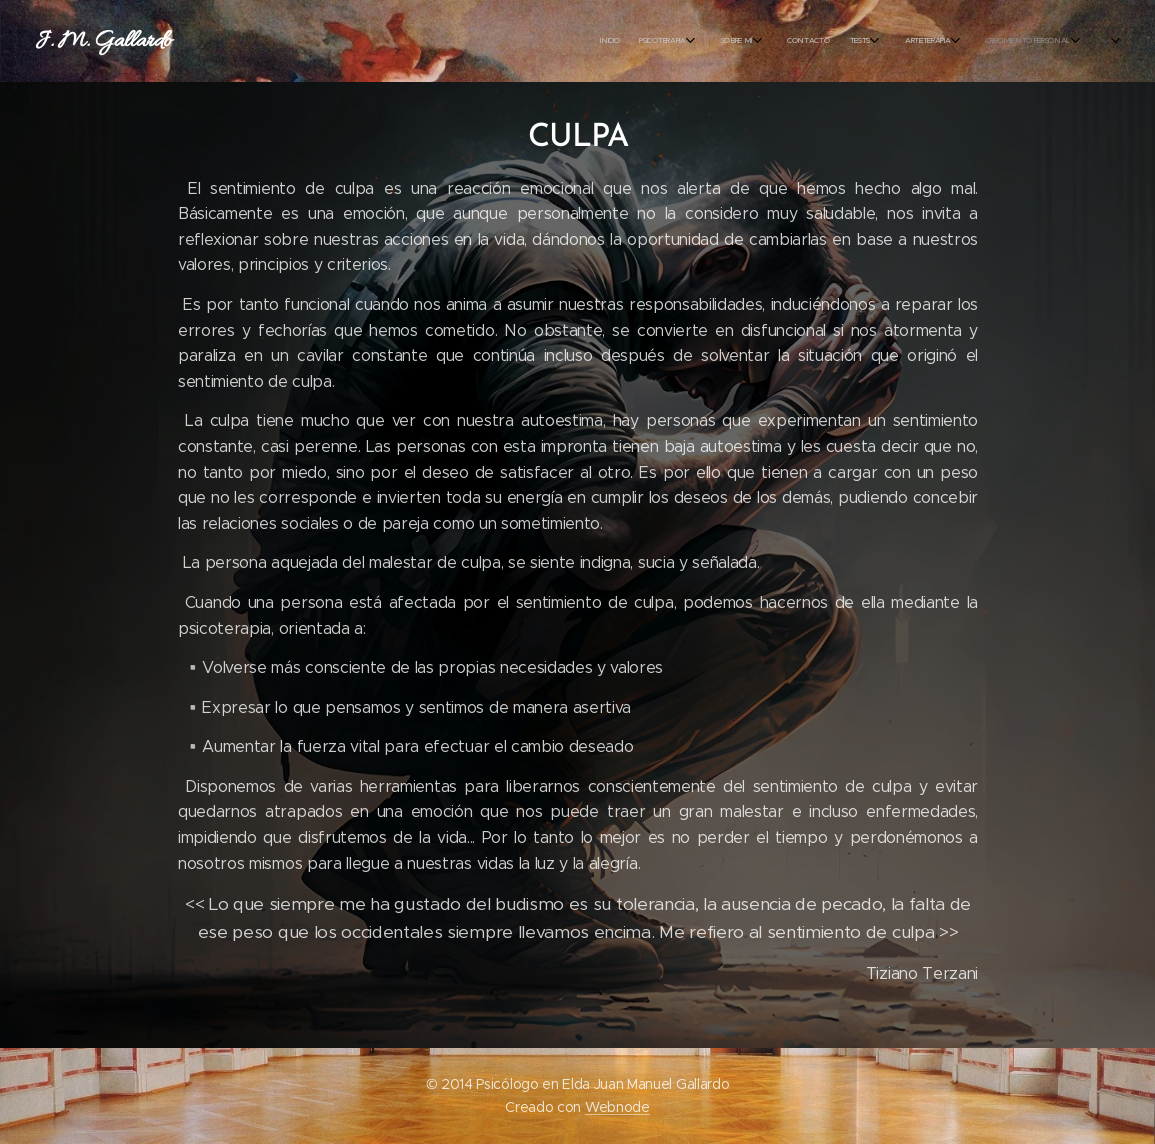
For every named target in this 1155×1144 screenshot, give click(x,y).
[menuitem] (252, 41)
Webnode (617, 1107)
